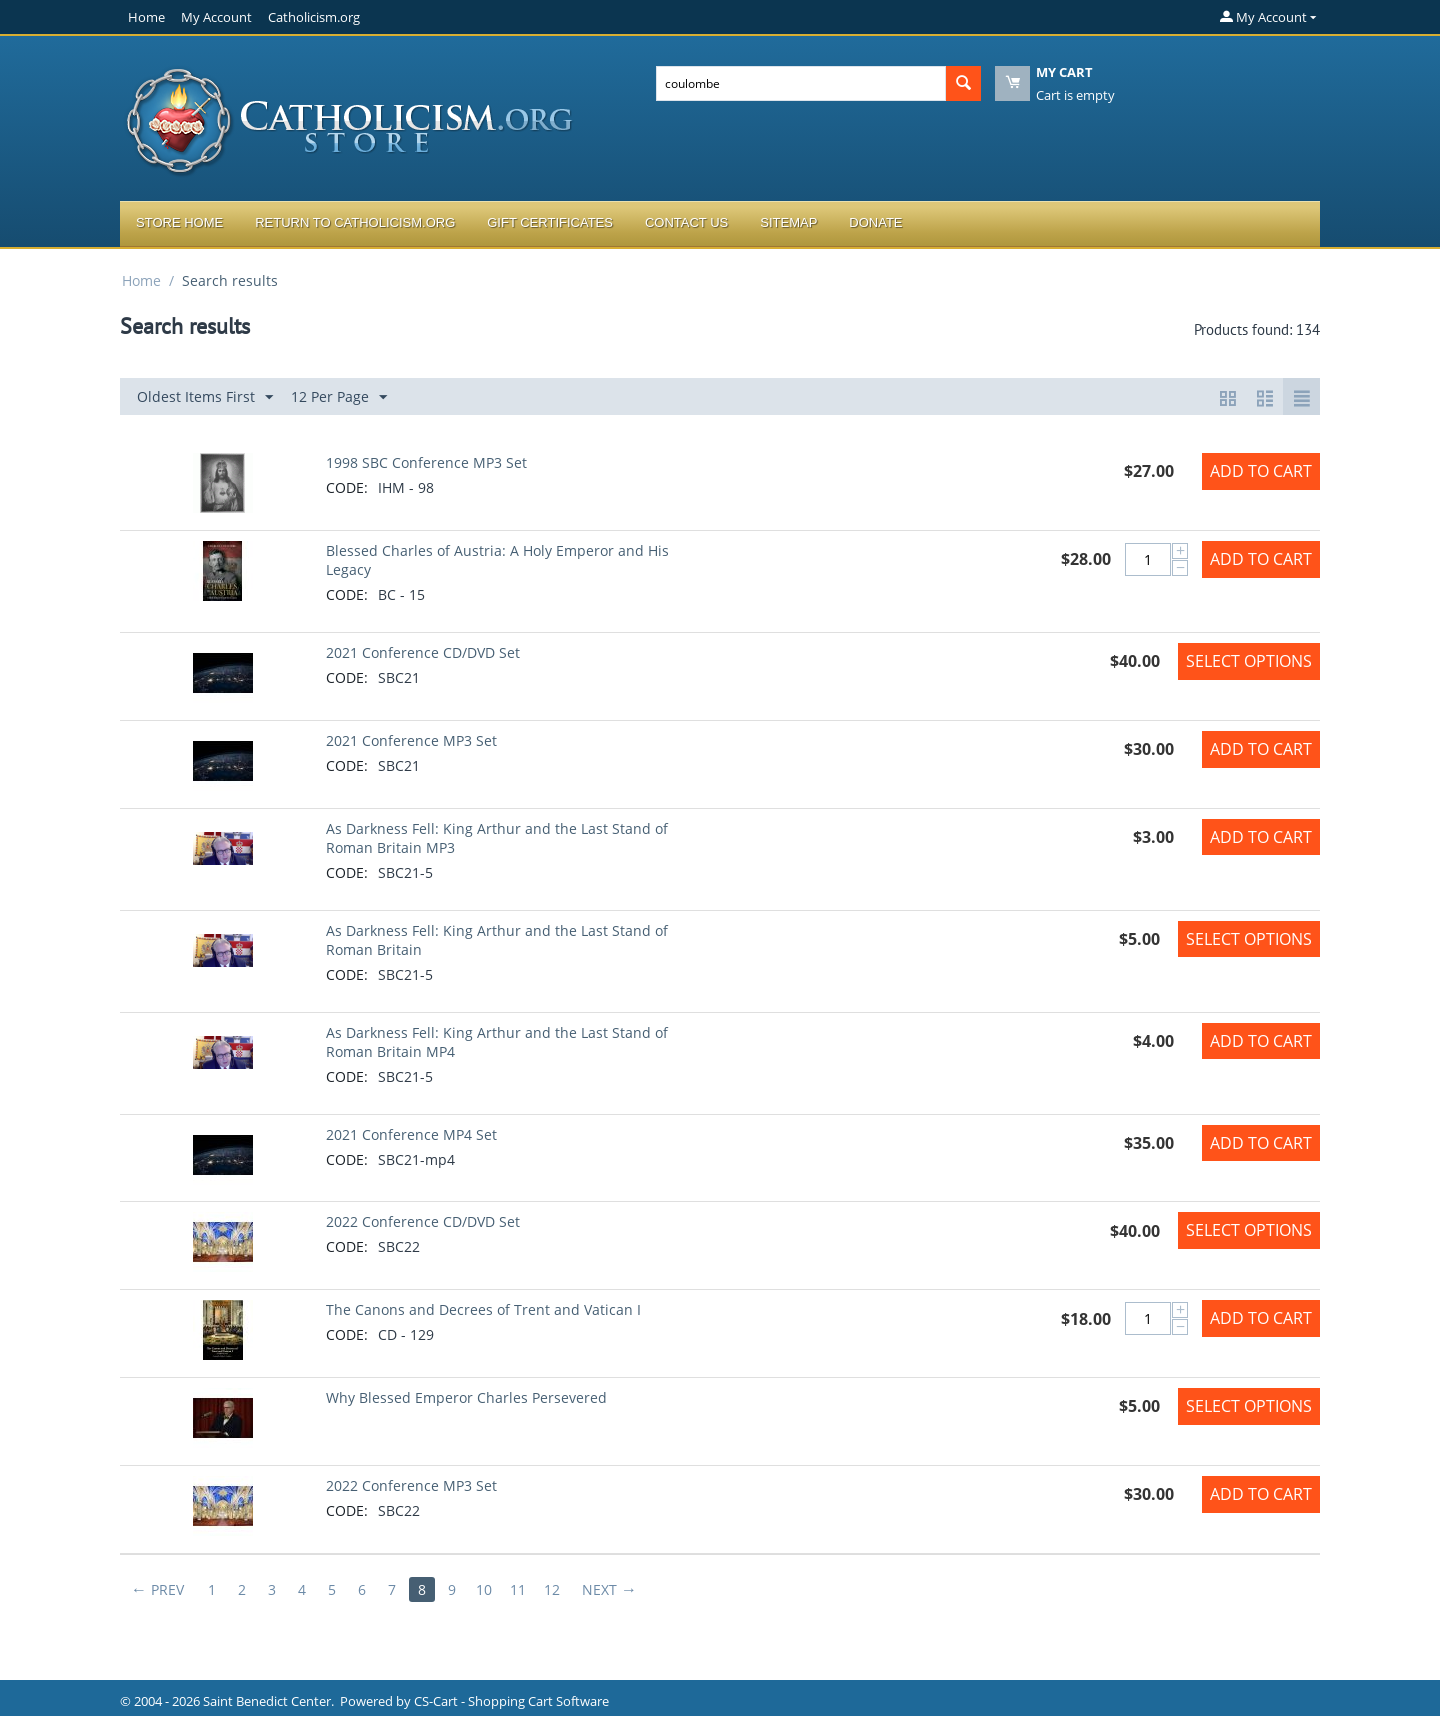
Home (146, 17)
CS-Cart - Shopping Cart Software (511, 1701)
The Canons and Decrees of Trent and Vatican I (483, 1309)
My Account (216, 17)
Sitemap (788, 222)
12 (552, 1589)
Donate (875, 222)
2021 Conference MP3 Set (411, 740)
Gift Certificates (550, 222)
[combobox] (801, 83)
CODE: (347, 487)
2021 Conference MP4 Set (411, 1134)
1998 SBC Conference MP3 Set (426, 462)
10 (484, 1589)
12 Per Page (339, 397)
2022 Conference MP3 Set (411, 1485)
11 (518, 1589)
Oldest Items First (205, 397)
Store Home (179, 222)
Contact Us (686, 222)
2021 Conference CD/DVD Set (423, 652)
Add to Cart (1261, 471)
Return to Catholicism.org (355, 222)
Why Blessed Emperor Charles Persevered (466, 1397)
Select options (1249, 661)
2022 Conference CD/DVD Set (423, 1221)
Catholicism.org (314, 17)
